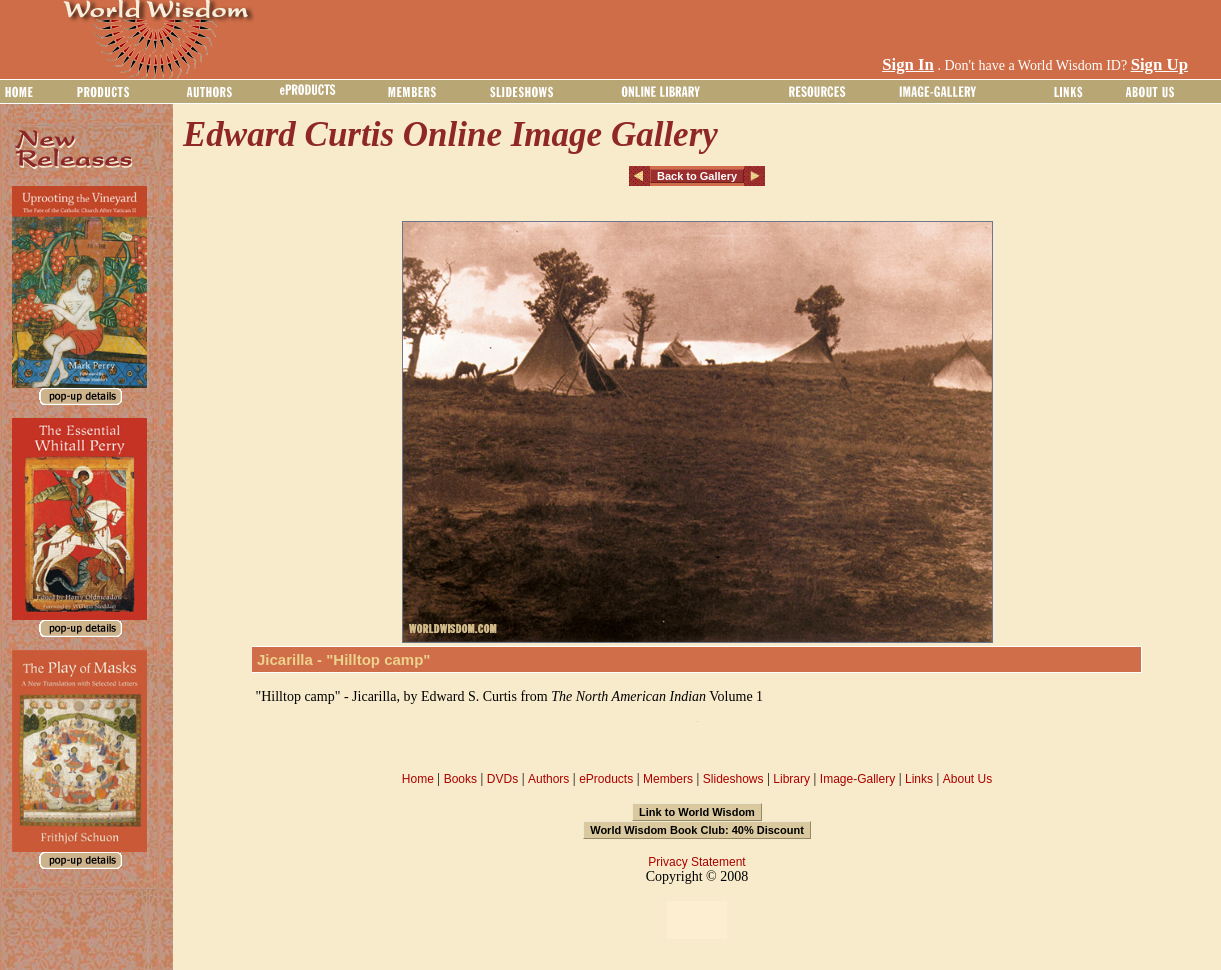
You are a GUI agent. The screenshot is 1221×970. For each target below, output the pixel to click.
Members (668, 779)
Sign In (908, 64)
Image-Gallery (857, 779)
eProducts (606, 779)
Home (418, 779)
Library (791, 779)
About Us (967, 779)
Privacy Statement (696, 862)
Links (919, 779)
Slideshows (733, 779)
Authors (548, 779)
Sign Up (1159, 64)
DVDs (502, 779)
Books (460, 779)
